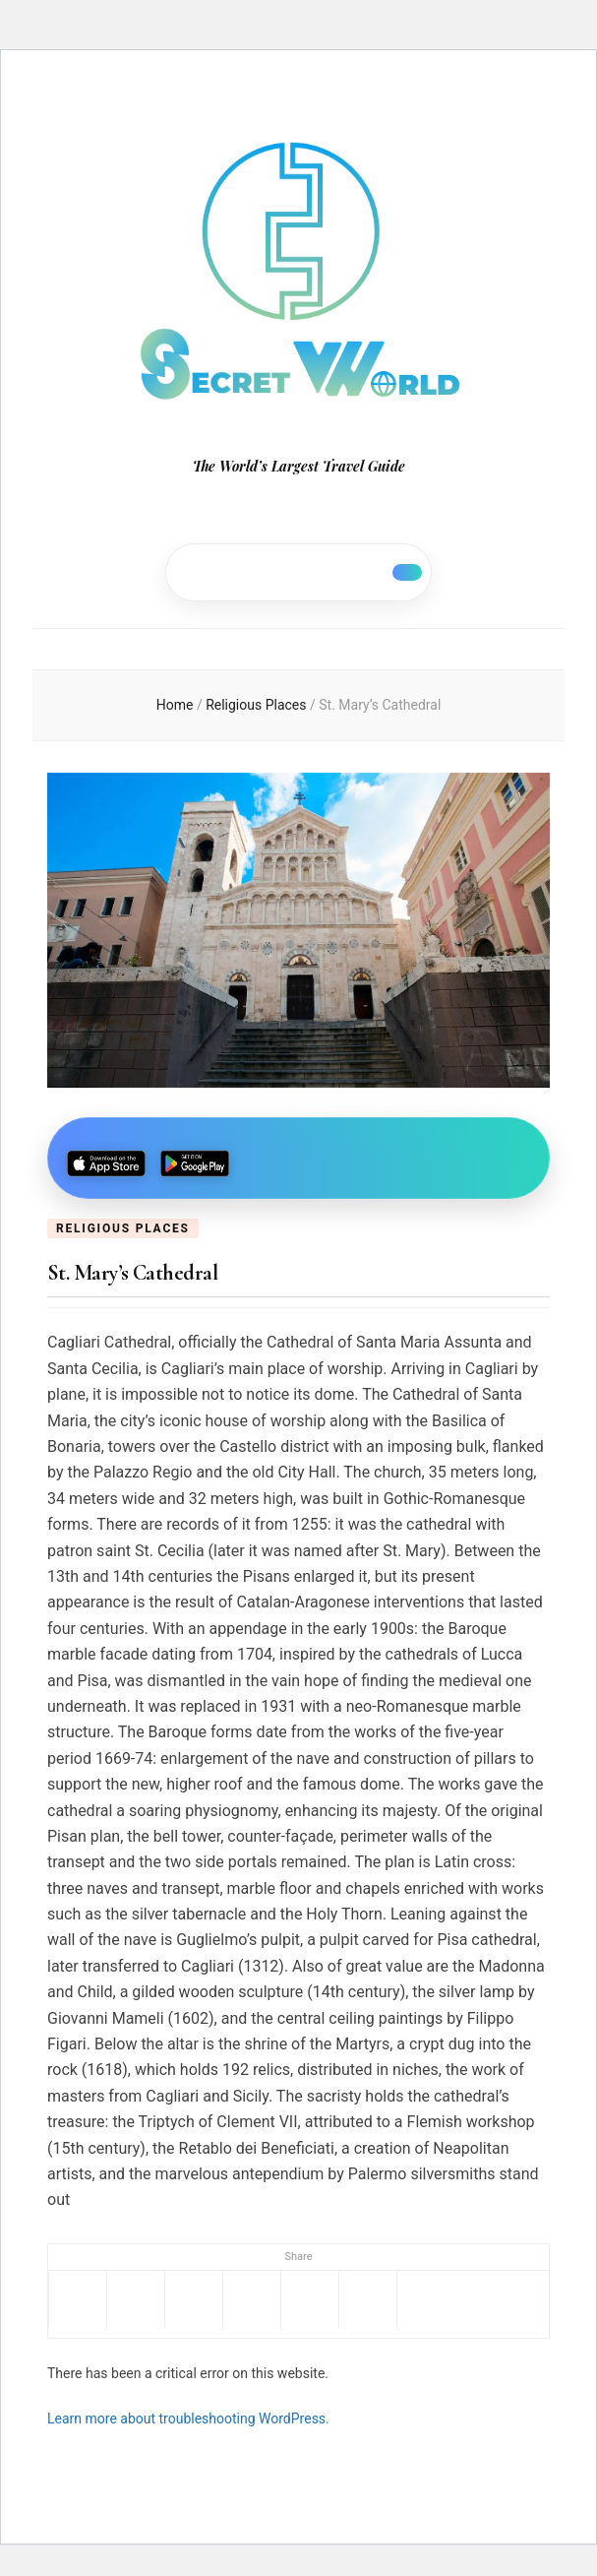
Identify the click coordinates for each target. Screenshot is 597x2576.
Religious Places (123, 1228)
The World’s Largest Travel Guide (299, 466)
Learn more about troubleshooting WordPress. (188, 2418)
